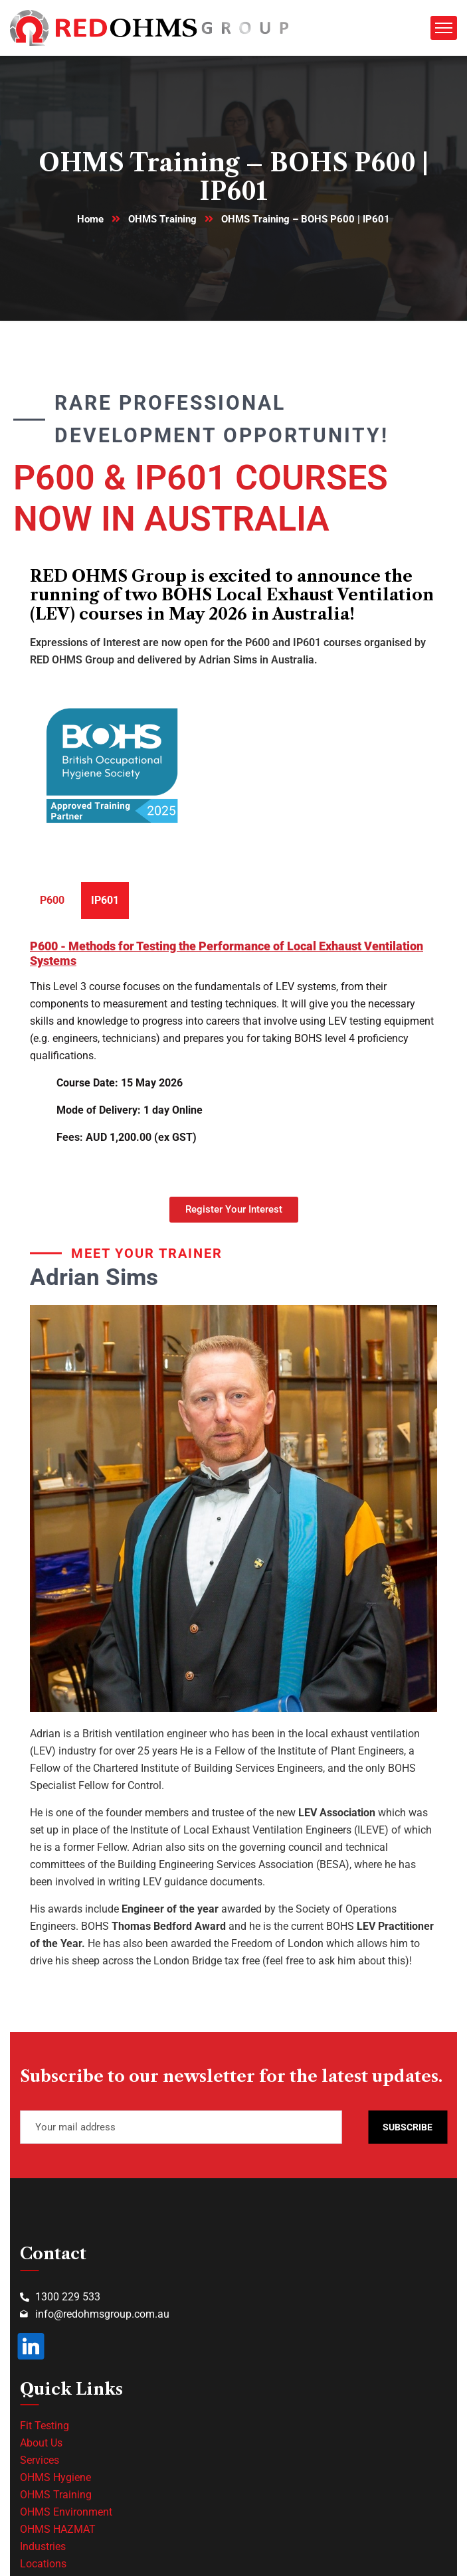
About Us (41, 2443)
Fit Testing (44, 2425)
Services (39, 2460)
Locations (43, 2563)
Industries (43, 2546)
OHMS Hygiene (55, 2477)
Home (90, 219)
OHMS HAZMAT (58, 2529)
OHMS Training (162, 219)
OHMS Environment (66, 2512)
